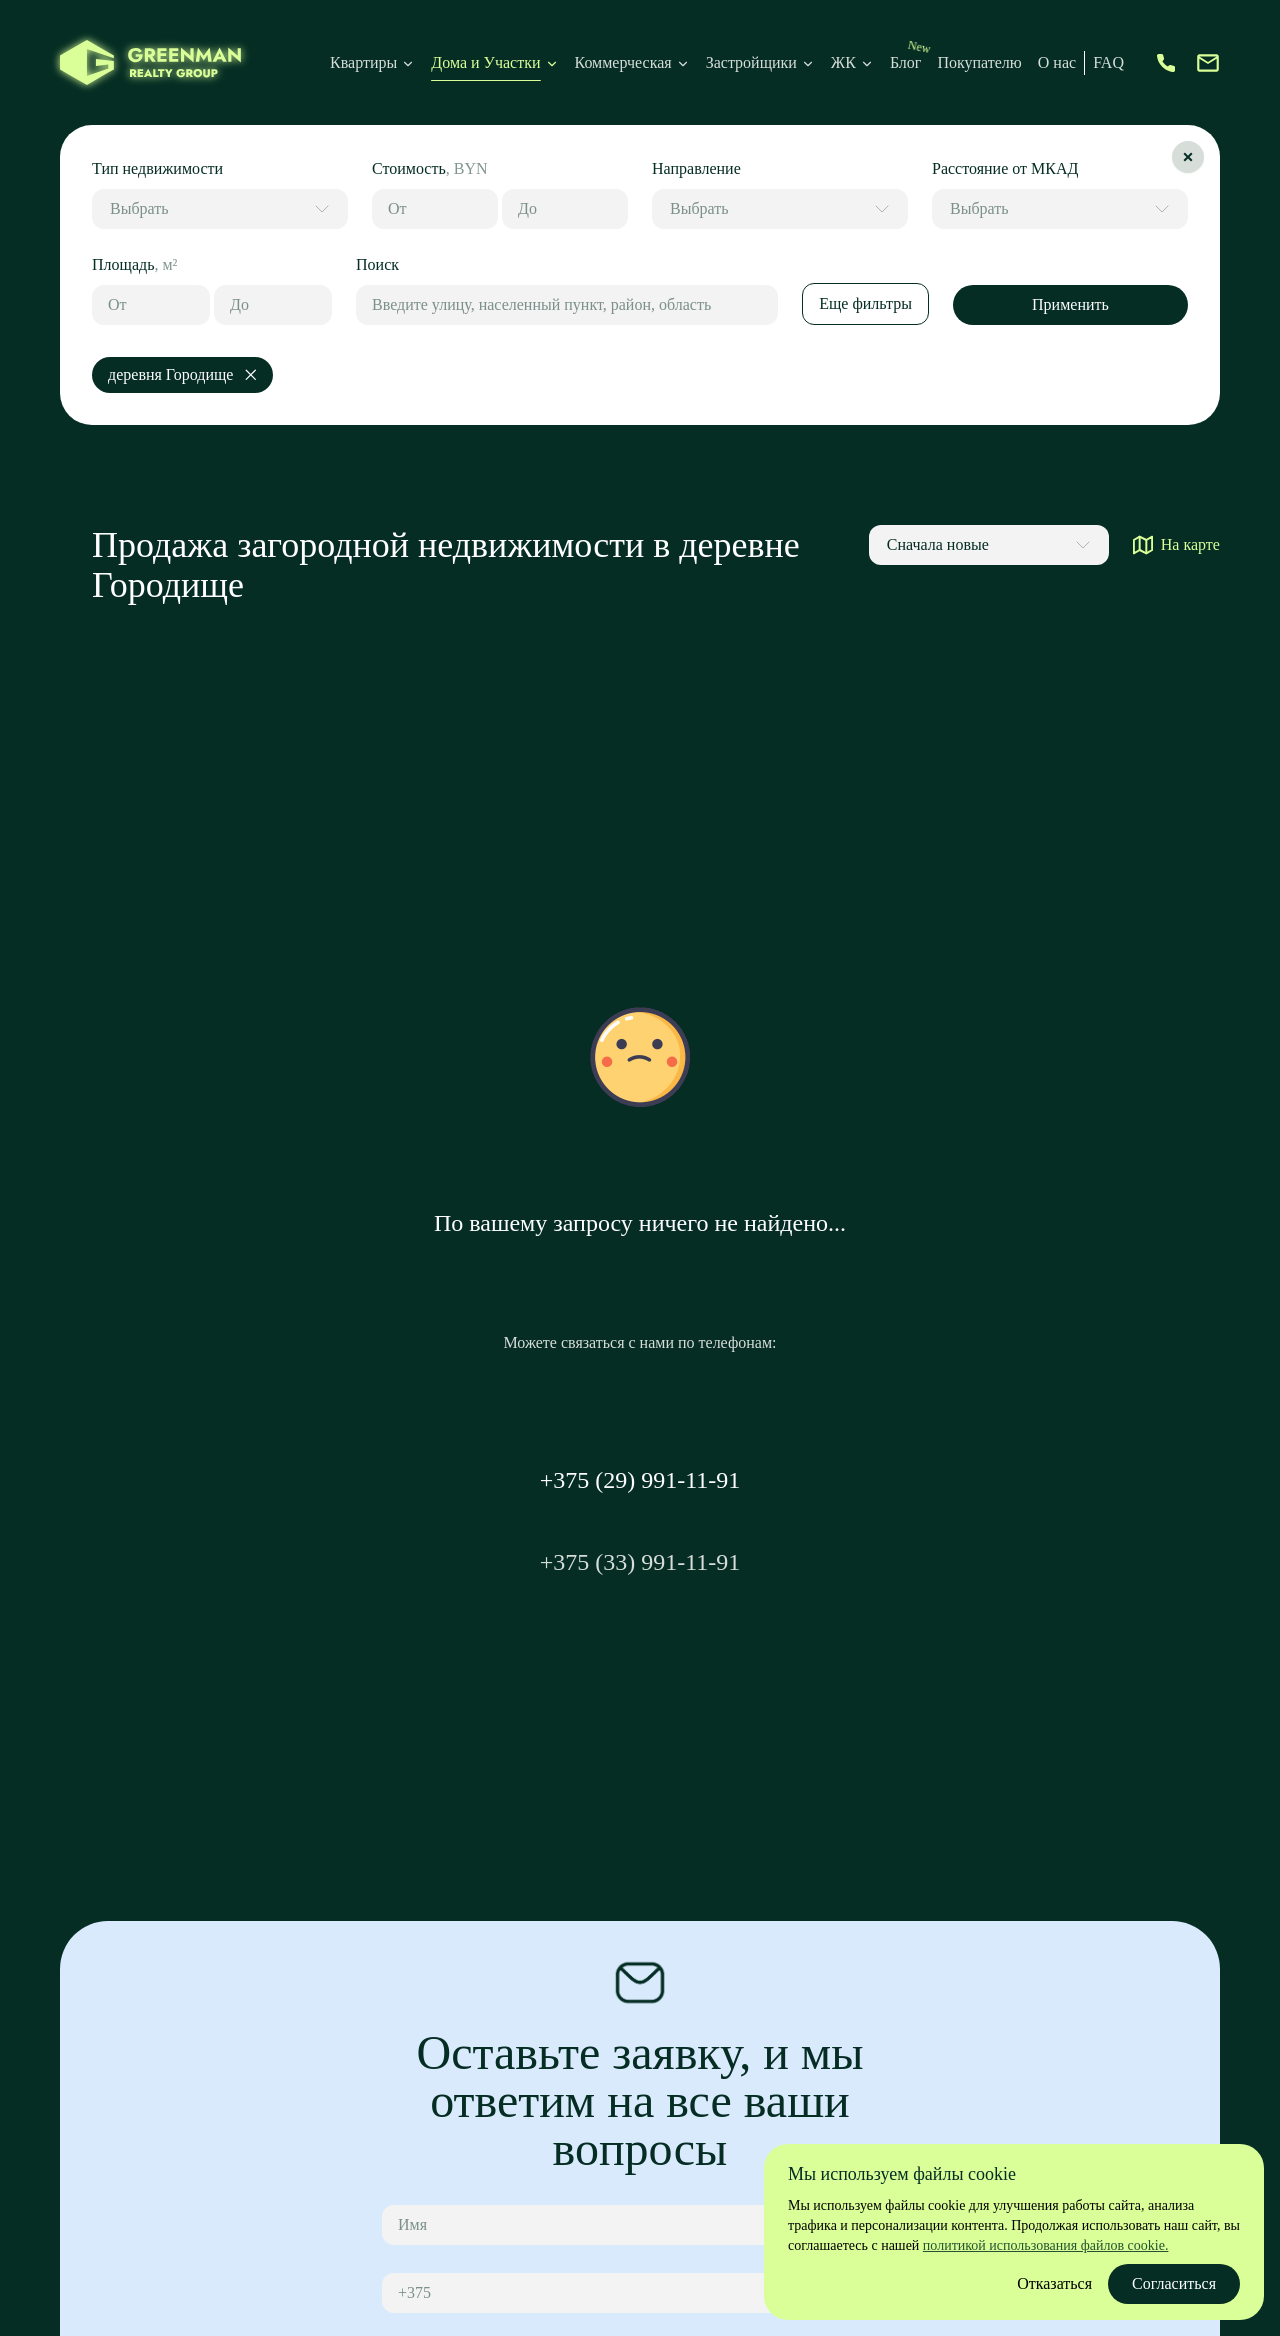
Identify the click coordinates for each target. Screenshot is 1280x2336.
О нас (1057, 62)
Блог (906, 62)
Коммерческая (623, 62)
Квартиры (363, 62)
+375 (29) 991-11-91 (640, 1480)
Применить (1070, 304)
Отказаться (1054, 2283)
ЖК (852, 62)
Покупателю (979, 62)
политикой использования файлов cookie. (1046, 2245)
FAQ (1108, 62)
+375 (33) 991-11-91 (640, 1562)
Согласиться (1174, 2283)
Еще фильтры (865, 303)
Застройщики (751, 62)
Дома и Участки (485, 62)
